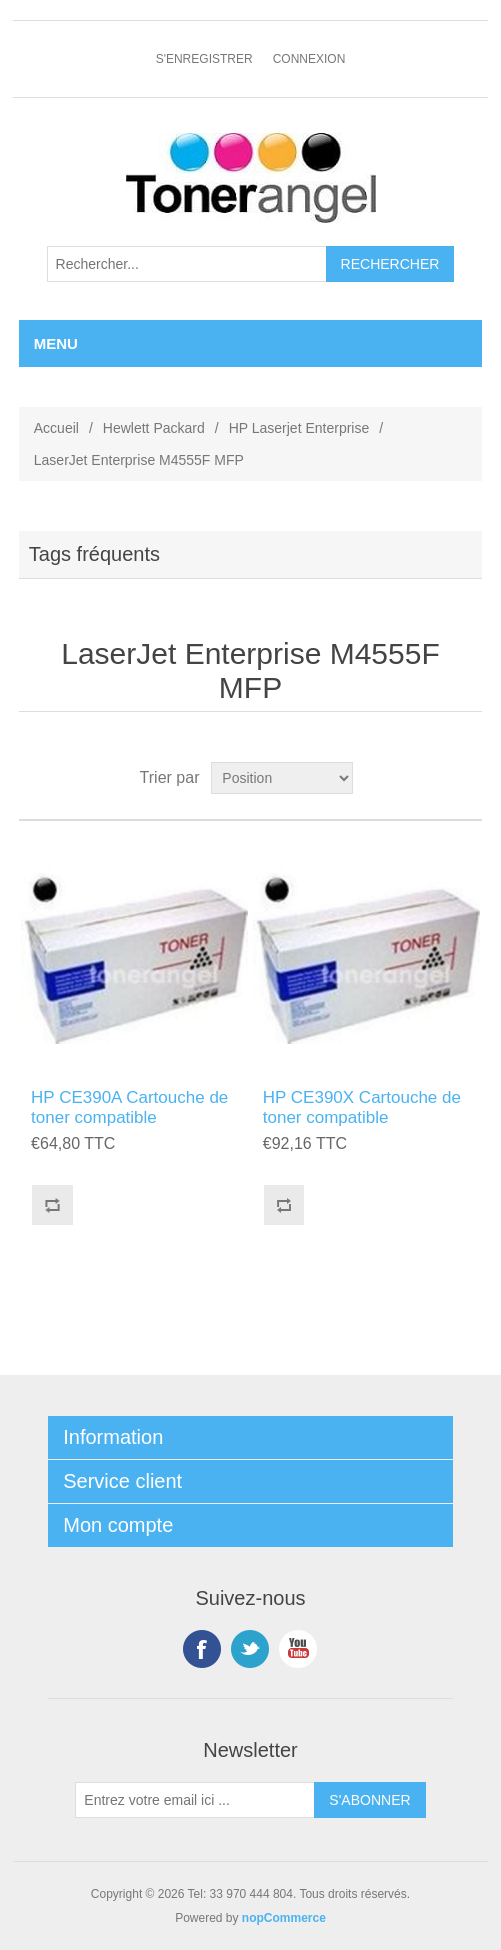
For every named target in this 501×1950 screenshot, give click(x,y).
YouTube (298, 1649)
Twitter (250, 1649)
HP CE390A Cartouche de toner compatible (129, 1107)
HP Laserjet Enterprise (299, 428)
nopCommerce (284, 1918)
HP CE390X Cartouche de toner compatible (362, 1107)
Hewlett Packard (154, 428)
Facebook (202, 1649)
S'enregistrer (204, 59)
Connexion (309, 59)
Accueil (56, 428)
